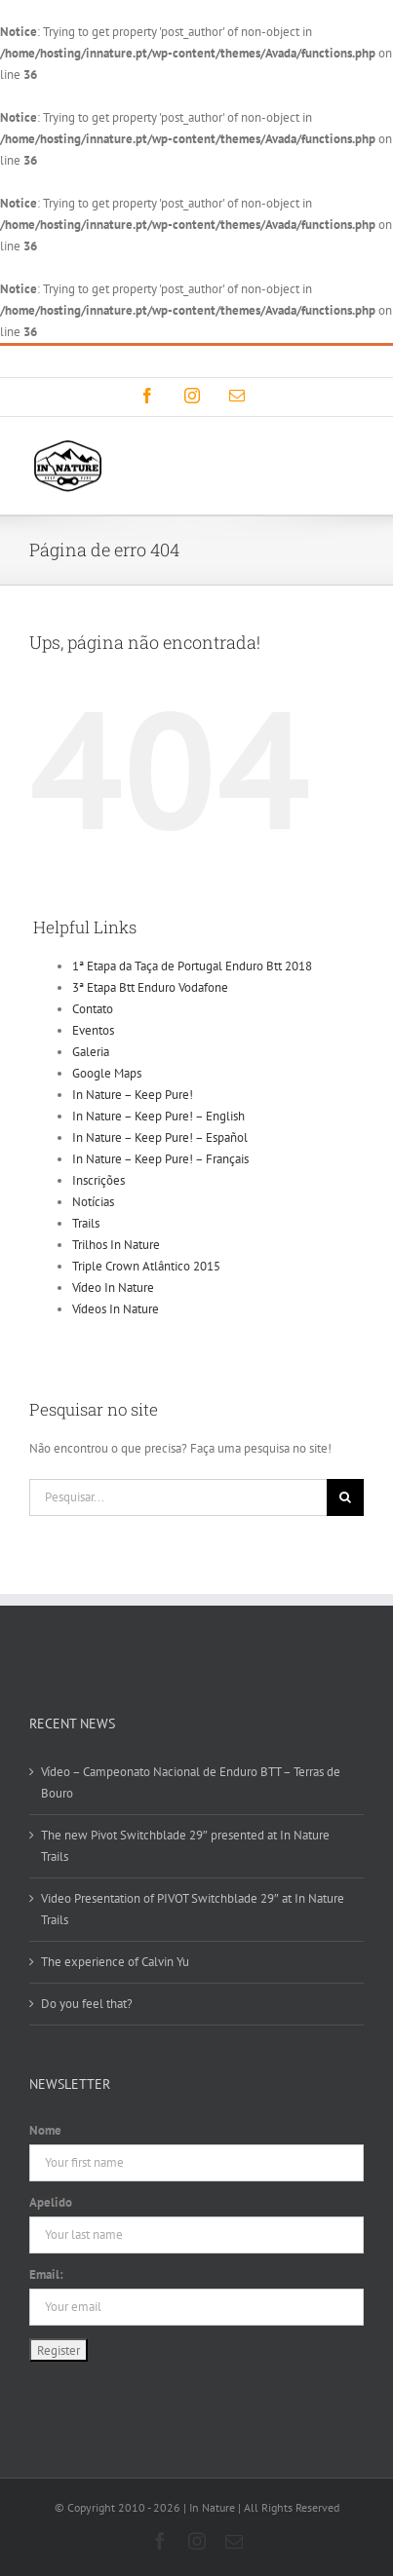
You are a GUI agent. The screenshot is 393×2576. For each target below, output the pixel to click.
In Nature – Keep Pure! (132, 1094)
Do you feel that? (87, 2003)
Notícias (93, 1201)
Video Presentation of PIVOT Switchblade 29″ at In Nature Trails (192, 1909)
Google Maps (106, 1073)
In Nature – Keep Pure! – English (158, 1116)
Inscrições (98, 1180)
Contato (92, 1009)
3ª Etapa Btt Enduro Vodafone (150, 987)
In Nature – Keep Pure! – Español (160, 1137)
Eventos (93, 1030)
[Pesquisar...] (178, 1497)
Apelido (50, 2202)
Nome (45, 2130)
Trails (85, 1223)
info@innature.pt (289, 361)
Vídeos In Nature (115, 1309)
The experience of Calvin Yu (115, 1961)
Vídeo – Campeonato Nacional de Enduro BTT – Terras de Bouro (190, 1782)
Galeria (90, 1051)
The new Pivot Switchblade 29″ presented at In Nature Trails (185, 1846)
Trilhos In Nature (116, 1244)
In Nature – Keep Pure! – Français (160, 1159)
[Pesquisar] (345, 1497)
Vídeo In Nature (113, 1287)
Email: (46, 2274)
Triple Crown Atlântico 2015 (146, 1266)
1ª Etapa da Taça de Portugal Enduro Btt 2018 (192, 966)
